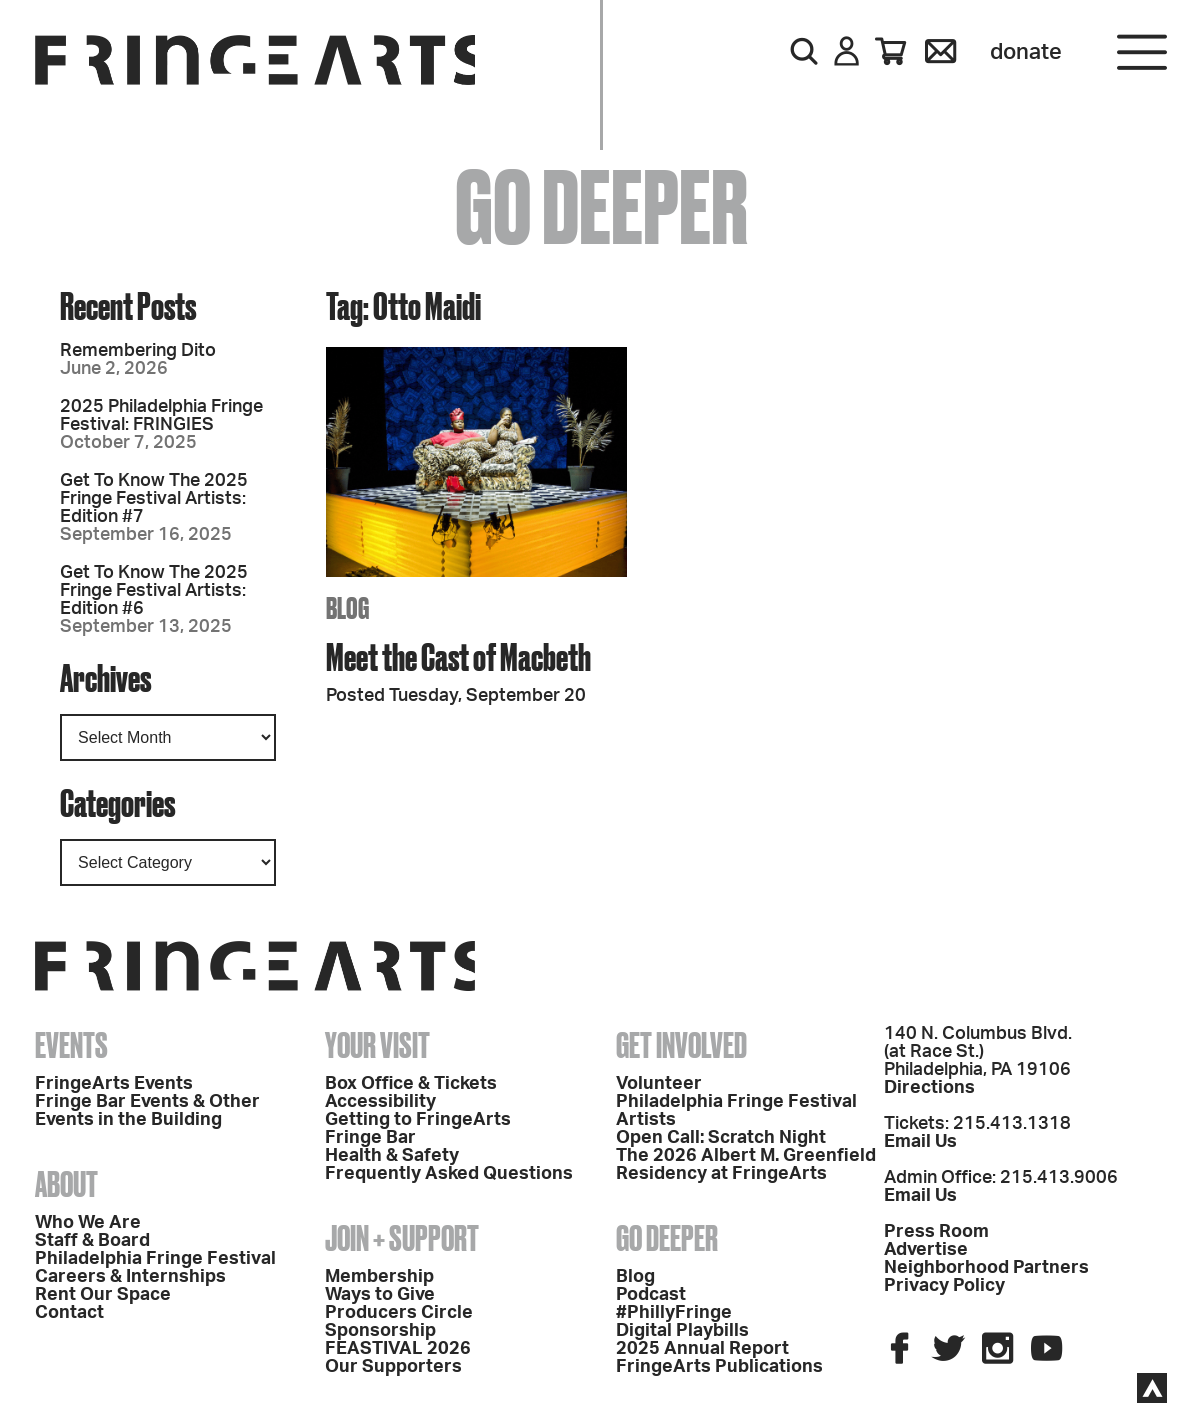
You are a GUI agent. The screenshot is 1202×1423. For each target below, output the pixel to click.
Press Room (936, 1232)
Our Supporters (393, 1367)
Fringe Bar (370, 1138)
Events (71, 1045)
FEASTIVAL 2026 (398, 1349)
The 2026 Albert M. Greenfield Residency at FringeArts (746, 1165)
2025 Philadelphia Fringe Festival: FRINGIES (161, 416)
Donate (1026, 52)
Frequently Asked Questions (449, 1174)
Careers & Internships (130, 1277)
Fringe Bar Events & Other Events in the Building (147, 1111)
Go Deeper (667, 1238)
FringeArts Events (114, 1084)
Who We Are (88, 1223)
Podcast (651, 1295)
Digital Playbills (682, 1331)
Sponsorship (380, 1331)
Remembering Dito (138, 351)
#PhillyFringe (674, 1313)
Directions (929, 1088)
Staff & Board (92, 1241)
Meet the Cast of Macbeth (458, 656)
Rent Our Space (103, 1295)
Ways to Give (380, 1295)
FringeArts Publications (719, 1367)
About (66, 1184)
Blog (635, 1277)
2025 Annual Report (702, 1349)
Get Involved (681, 1045)
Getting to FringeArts (418, 1120)
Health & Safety (392, 1156)
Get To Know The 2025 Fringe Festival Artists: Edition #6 (154, 591)
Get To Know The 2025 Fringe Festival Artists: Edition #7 (154, 499)
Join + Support (402, 1238)
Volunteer (659, 1084)
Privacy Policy (944, 1286)
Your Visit (377, 1045)
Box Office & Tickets (411, 1084)
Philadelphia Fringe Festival (155, 1259)
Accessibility (380, 1102)
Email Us (920, 1142)
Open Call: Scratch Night (721, 1138)
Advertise (926, 1250)
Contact (69, 1313)
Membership (379, 1277)
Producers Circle (399, 1313)
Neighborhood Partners (986, 1268)
